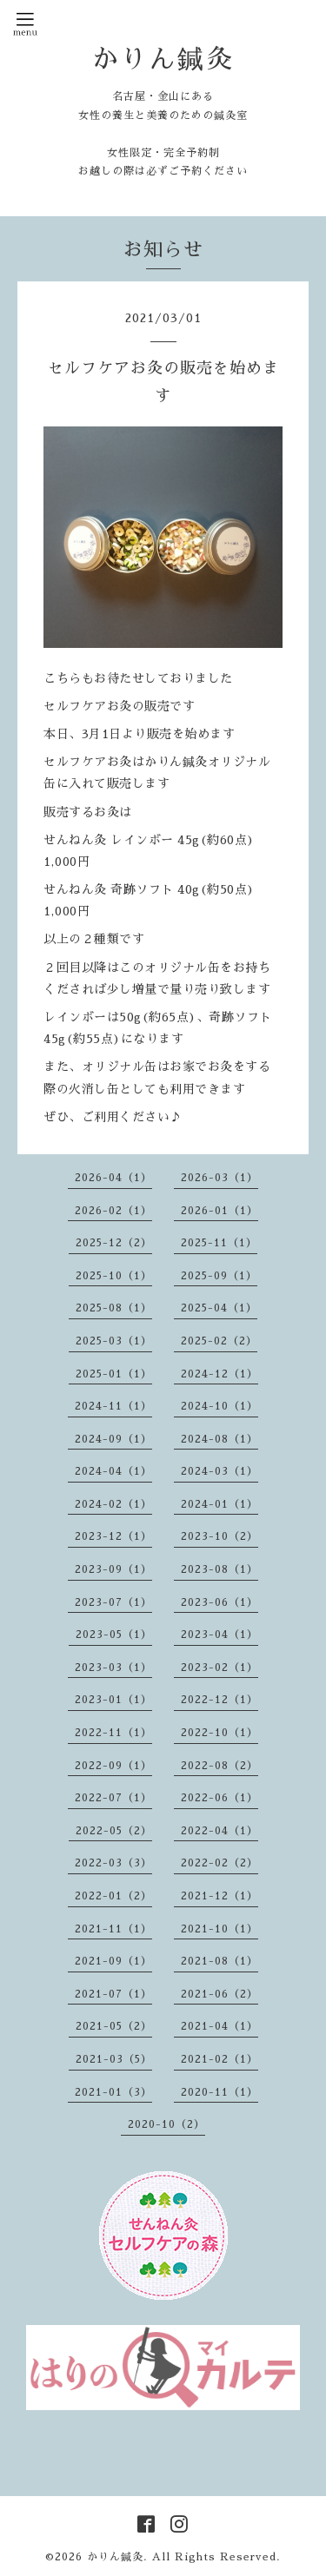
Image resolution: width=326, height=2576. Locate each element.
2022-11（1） (113, 1732)
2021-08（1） (219, 1961)
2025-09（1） (219, 1276)
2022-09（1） (113, 1765)
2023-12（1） (113, 1536)
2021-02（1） (219, 2059)
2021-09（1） (113, 1961)
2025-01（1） (114, 1374)
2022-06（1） (219, 1798)
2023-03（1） (113, 1667)
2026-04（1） (113, 1177)
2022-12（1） (219, 1699)
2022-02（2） (219, 1863)
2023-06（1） (219, 1602)
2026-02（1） (113, 1210)
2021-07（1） (113, 1994)
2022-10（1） (219, 1732)
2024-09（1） (113, 1439)
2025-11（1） (219, 1243)
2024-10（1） (219, 1406)
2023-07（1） (113, 1602)
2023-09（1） (113, 1569)
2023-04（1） (219, 1634)
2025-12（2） (114, 1243)
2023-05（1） (114, 1634)
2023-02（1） (219, 1667)
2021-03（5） (114, 2059)
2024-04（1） (113, 1471)
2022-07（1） (113, 1798)
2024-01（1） (219, 1504)
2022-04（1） (219, 1831)
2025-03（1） (114, 1341)
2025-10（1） (114, 1276)
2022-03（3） (113, 1863)
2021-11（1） (113, 1929)
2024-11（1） (113, 1406)
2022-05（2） (114, 1831)
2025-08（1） (114, 1308)
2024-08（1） (219, 1439)
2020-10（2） (166, 2124)
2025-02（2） (219, 1341)
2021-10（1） (219, 1929)
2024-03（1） (219, 1471)
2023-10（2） (219, 1536)
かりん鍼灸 (163, 59)
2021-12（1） (219, 1896)
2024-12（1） (219, 1374)
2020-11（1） (219, 2092)
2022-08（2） (219, 1765)
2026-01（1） (219, 1210)
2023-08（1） (219, 1569)
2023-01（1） (113, 1699)
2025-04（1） (219, 1308)
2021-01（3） (113, 2092)
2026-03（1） (219, 1177)
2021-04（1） (219, 2026)
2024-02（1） (113, 1504)
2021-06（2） (219, 1994)
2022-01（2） (113, 1896)
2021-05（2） (114, 2026)
